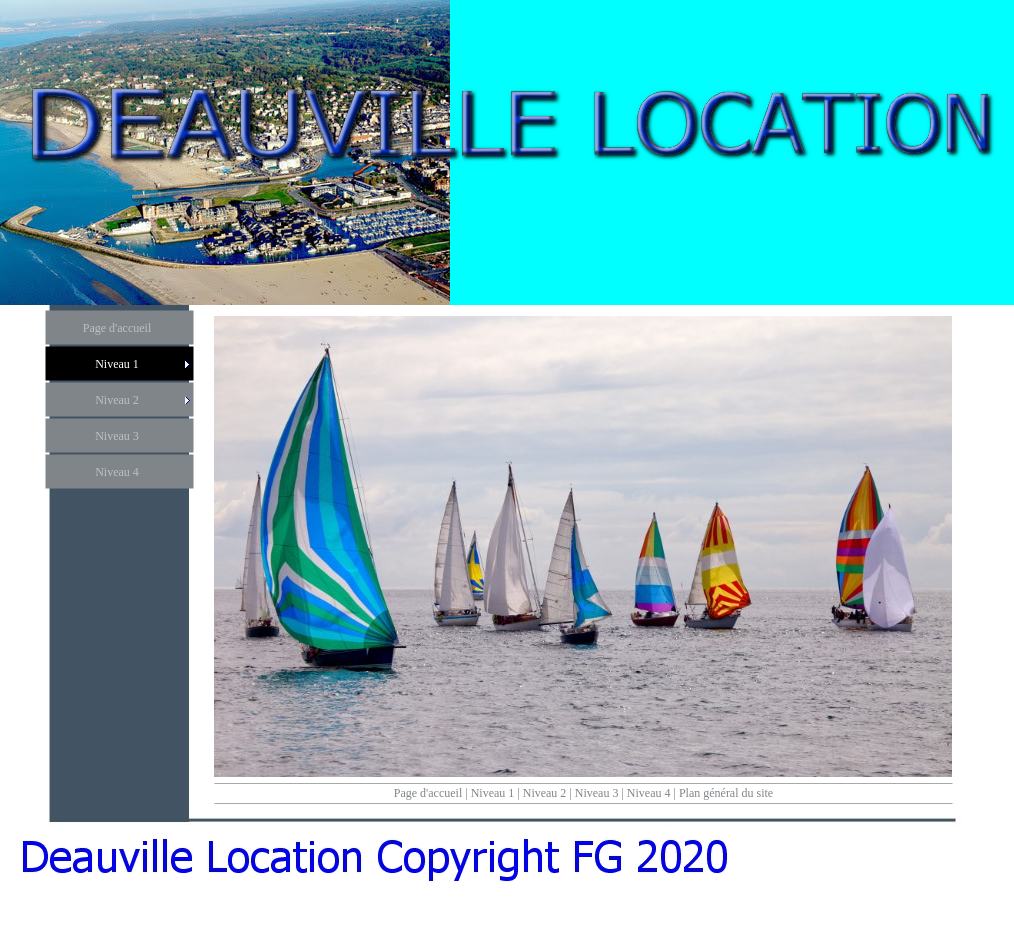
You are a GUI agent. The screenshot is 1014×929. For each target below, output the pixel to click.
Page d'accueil (428, 793)
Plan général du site (726, 793)
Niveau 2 (545, 793)
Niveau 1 (493, 793)
